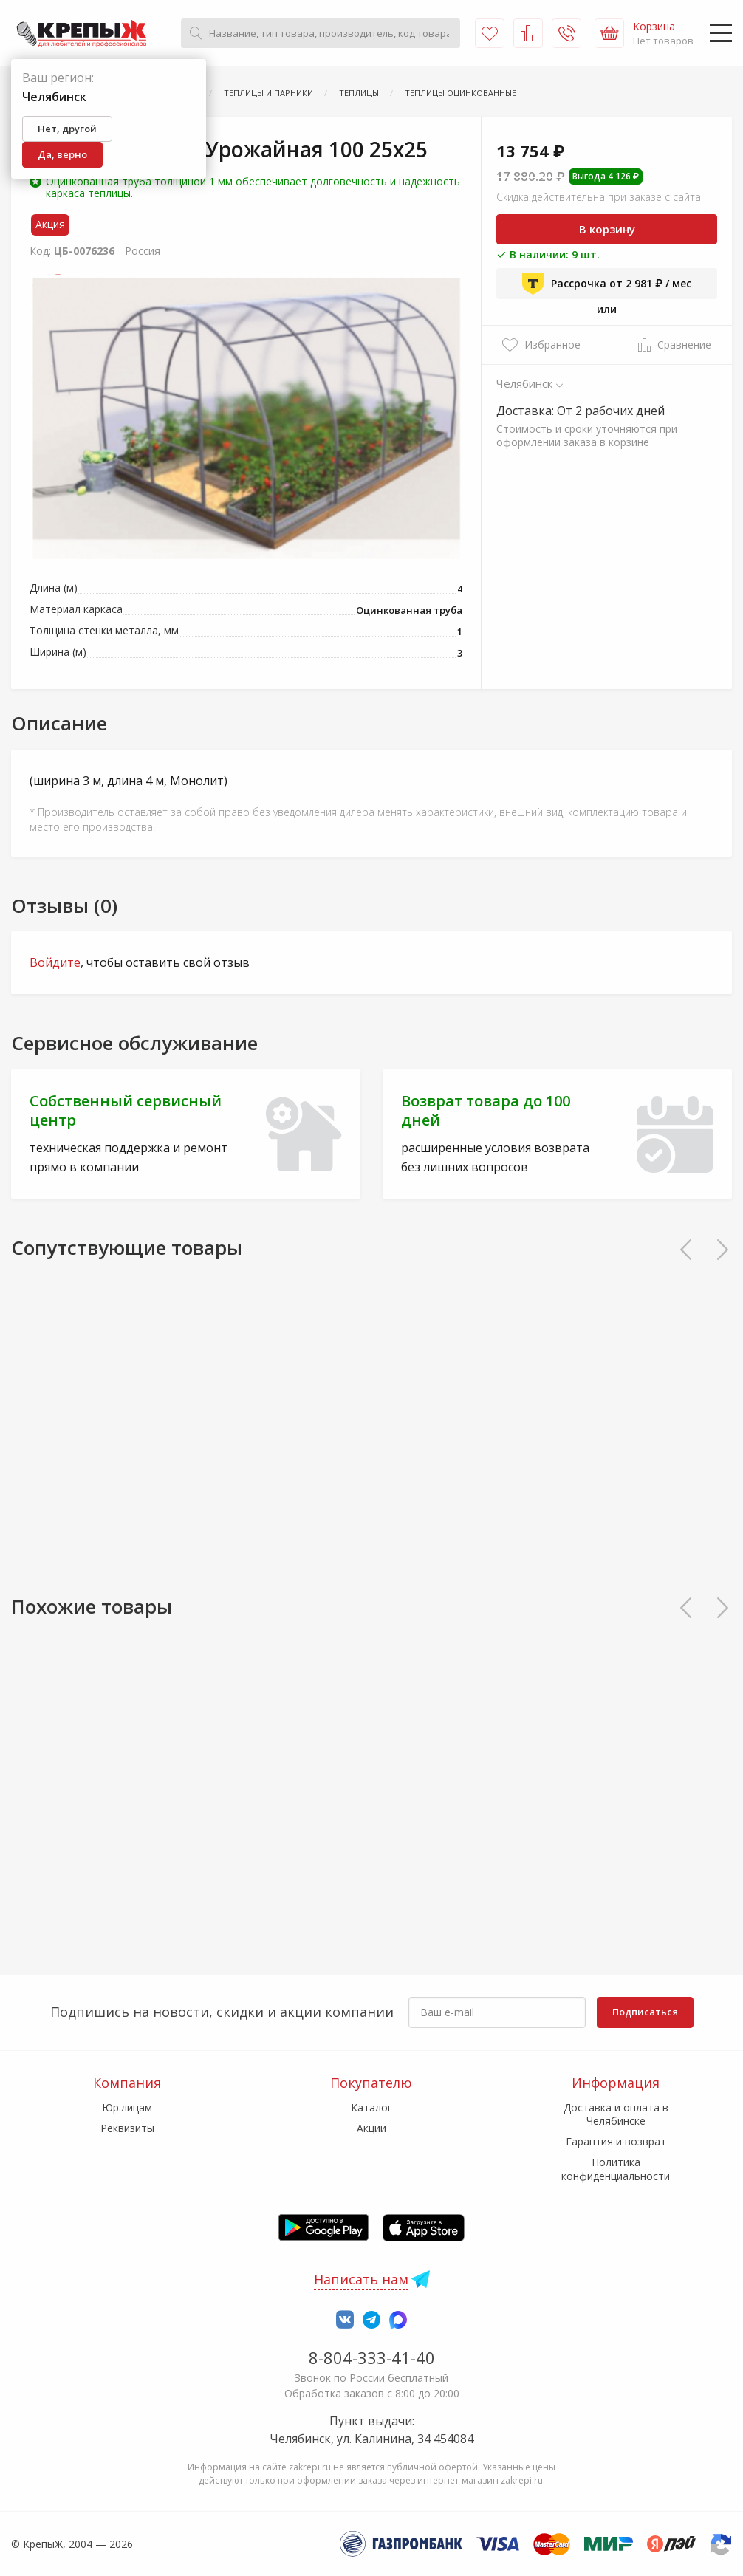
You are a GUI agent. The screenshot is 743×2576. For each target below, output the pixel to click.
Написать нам (361, 2279)
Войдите (55, 962)
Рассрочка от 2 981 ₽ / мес (606, 283)
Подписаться (645, 2011)
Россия (142, 251)
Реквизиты (127, 2128)
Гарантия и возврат (616, 2141)
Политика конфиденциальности (615, 2168)
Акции (371, 2128)
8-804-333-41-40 (372, 2357)
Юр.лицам (127, 2107)
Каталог (371, 2107)
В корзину (607, 229)
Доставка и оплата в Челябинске (616, 2114)
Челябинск (524, 383)
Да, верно (62, 154)
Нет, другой (67, 128)
